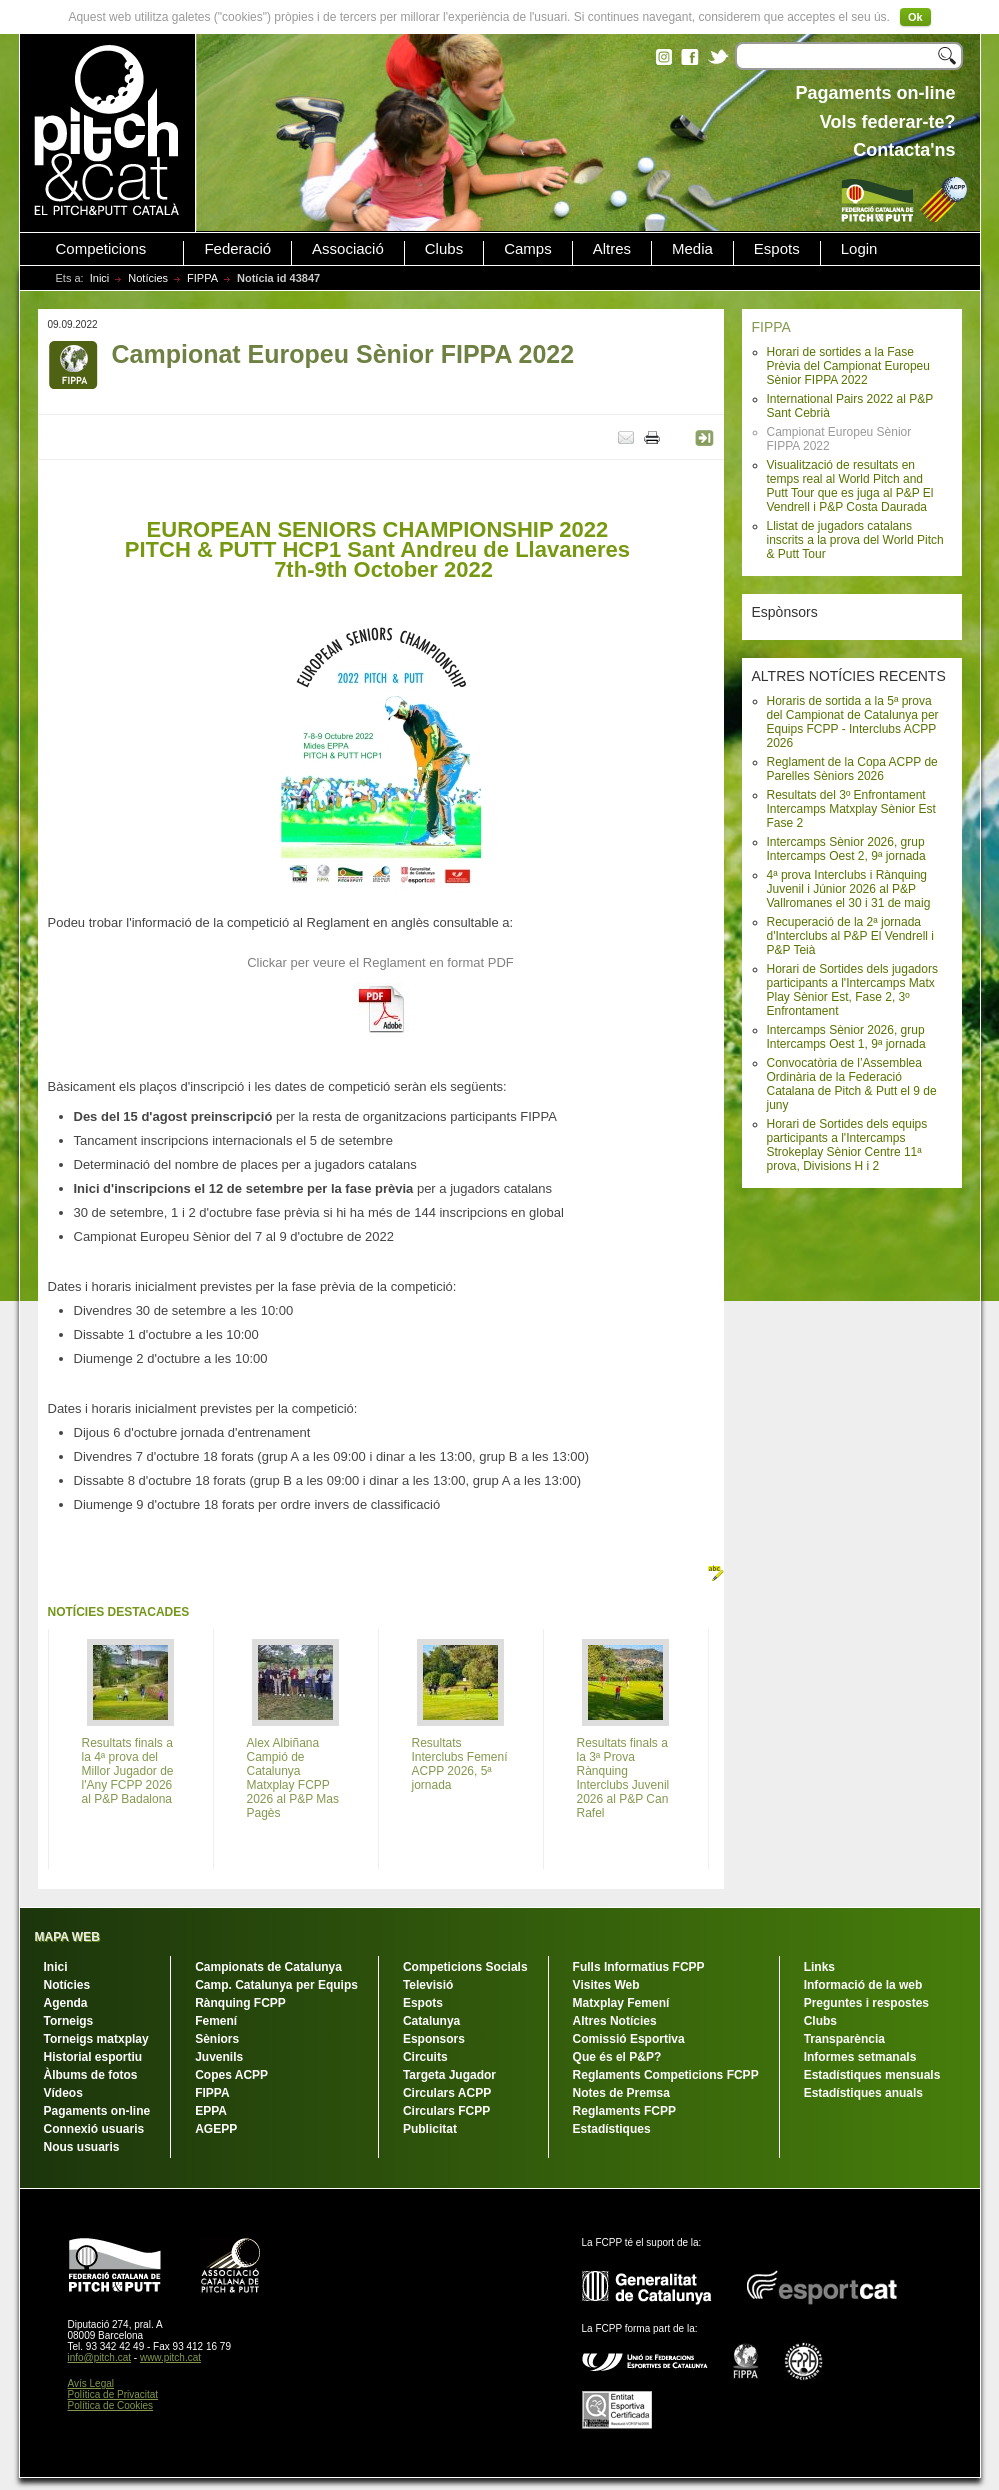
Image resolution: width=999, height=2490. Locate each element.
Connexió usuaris (94, 2129)
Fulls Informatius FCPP (639, 1967)
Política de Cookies (111, 2405)
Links (819, 1967)
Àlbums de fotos (91, 2075)
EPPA (211, 2111)
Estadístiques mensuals (872, 2075)
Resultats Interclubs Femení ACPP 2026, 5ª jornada (460, 1764)
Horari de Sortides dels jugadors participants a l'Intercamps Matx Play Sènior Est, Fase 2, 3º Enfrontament (852, 990)
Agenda (66, 2003)
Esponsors (434, 2039)
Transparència (844, 2039)
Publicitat (430, 2129)
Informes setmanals (860, 2057)
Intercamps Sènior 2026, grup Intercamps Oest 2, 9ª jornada (846, 849)
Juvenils (219, 2057)
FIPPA (202, 278)
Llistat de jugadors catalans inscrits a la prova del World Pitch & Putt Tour (855, 540)
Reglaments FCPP (624, 2111)
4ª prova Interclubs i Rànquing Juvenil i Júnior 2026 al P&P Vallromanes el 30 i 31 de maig (849, 889)
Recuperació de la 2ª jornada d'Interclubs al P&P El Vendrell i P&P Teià (851, 936)
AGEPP (216, 2129)
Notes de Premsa (621, 2093)
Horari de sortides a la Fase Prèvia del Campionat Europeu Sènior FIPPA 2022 (848, 366)
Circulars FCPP (446, 2111)
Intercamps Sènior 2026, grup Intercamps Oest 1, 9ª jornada (846, 1037)
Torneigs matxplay (96, 2039)
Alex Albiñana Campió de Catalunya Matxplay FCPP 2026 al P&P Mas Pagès (293, 1778)
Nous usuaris (82, 2147)
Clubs (444, 249)
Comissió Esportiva (629, 2039)
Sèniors (217, 2039)
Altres (612, 249)
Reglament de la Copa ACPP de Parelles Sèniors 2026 (852, 769)
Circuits (425, 2057)
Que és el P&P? (617, 2057)
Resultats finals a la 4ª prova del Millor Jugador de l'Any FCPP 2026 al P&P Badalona (128, 1771)
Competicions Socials (465, 1967)
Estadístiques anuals (863, 2093)
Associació (348, 249)
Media (692, 249)
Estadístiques (612, 2129)
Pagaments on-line (97, 2111)
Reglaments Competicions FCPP (666, 2075)
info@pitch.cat (100, 2357)
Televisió (428, 1985)
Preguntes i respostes (866, 2003)
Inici (100, 278)
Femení (216, 2021)
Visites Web (606, 1985)
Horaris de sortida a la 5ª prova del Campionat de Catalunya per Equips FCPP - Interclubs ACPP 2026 (853, 722)
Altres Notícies (615, 2021)
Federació (237, 249)
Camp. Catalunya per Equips (276, 1985)
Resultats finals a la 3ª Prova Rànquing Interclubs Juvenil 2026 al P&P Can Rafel (623, 1778)
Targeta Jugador (449, 2075)
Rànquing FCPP (240, 2003)
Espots (777, 249)
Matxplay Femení (621, 2003)
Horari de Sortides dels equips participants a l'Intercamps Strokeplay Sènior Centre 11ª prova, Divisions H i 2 (847, 1145)
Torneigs (69, 2021)
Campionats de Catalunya (268, 1967)
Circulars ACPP (447, 2093)
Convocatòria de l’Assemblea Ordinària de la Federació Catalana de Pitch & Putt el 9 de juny (852, 1084)
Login (859, 249)
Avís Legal (91, 2383)
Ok (915, 17)
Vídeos (63, 2093)
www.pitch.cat (170, 2357)
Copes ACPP (231, 2075)
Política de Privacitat (113, 2394)
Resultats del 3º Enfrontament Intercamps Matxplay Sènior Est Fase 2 (851, 809)
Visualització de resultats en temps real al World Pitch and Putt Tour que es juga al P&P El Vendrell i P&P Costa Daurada (850, 486)
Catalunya (431, 2021)
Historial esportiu (93, 2057)
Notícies (148, 278)
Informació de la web (863, 1985)
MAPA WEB (67, 1937)
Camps (528, 249)
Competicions (101, 249)
